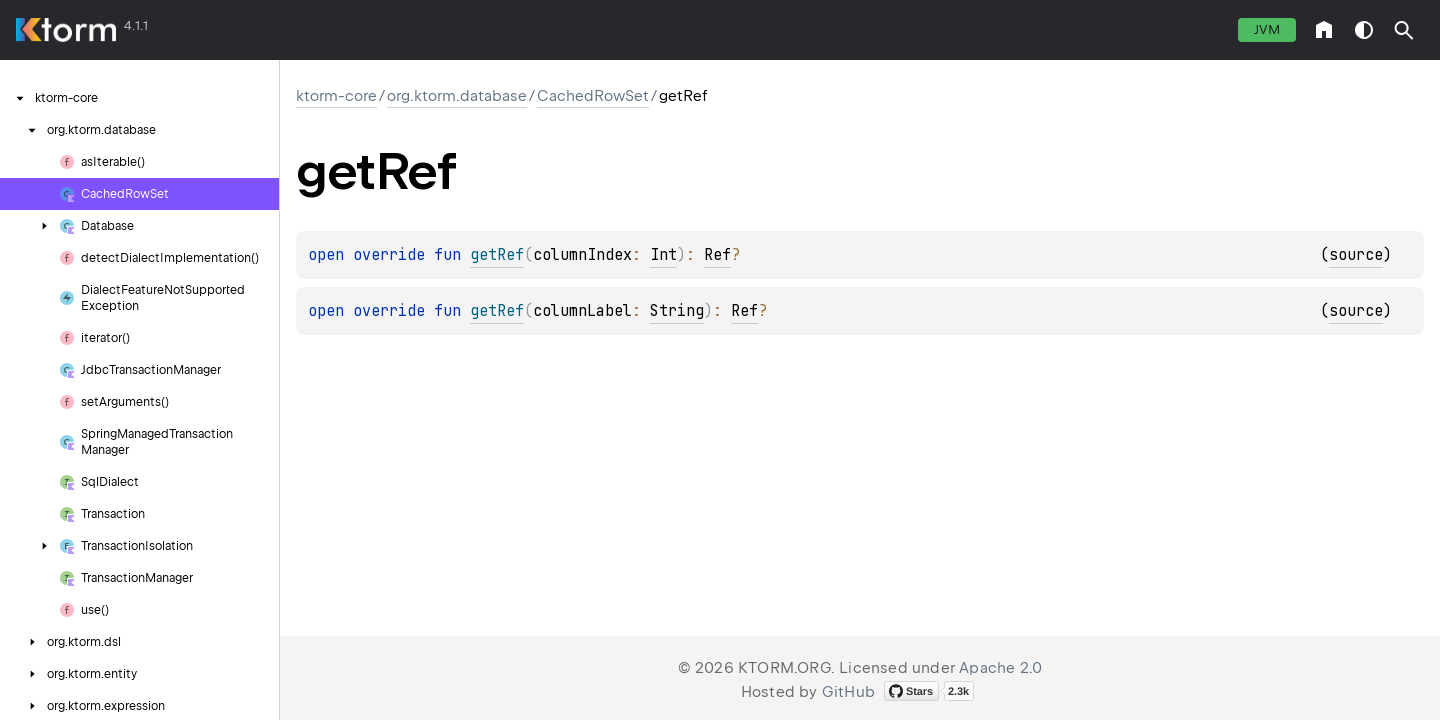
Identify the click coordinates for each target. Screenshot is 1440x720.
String (677, 311)
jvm (1267, 29)
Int (663, 255)
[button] (1404, 30)
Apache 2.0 (1000, 668)
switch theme (1364, 30)
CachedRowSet (593, 96)
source (1356, 255)
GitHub (848, 692)
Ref (717, 255)
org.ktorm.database (457, 96)
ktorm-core (336, 96)
